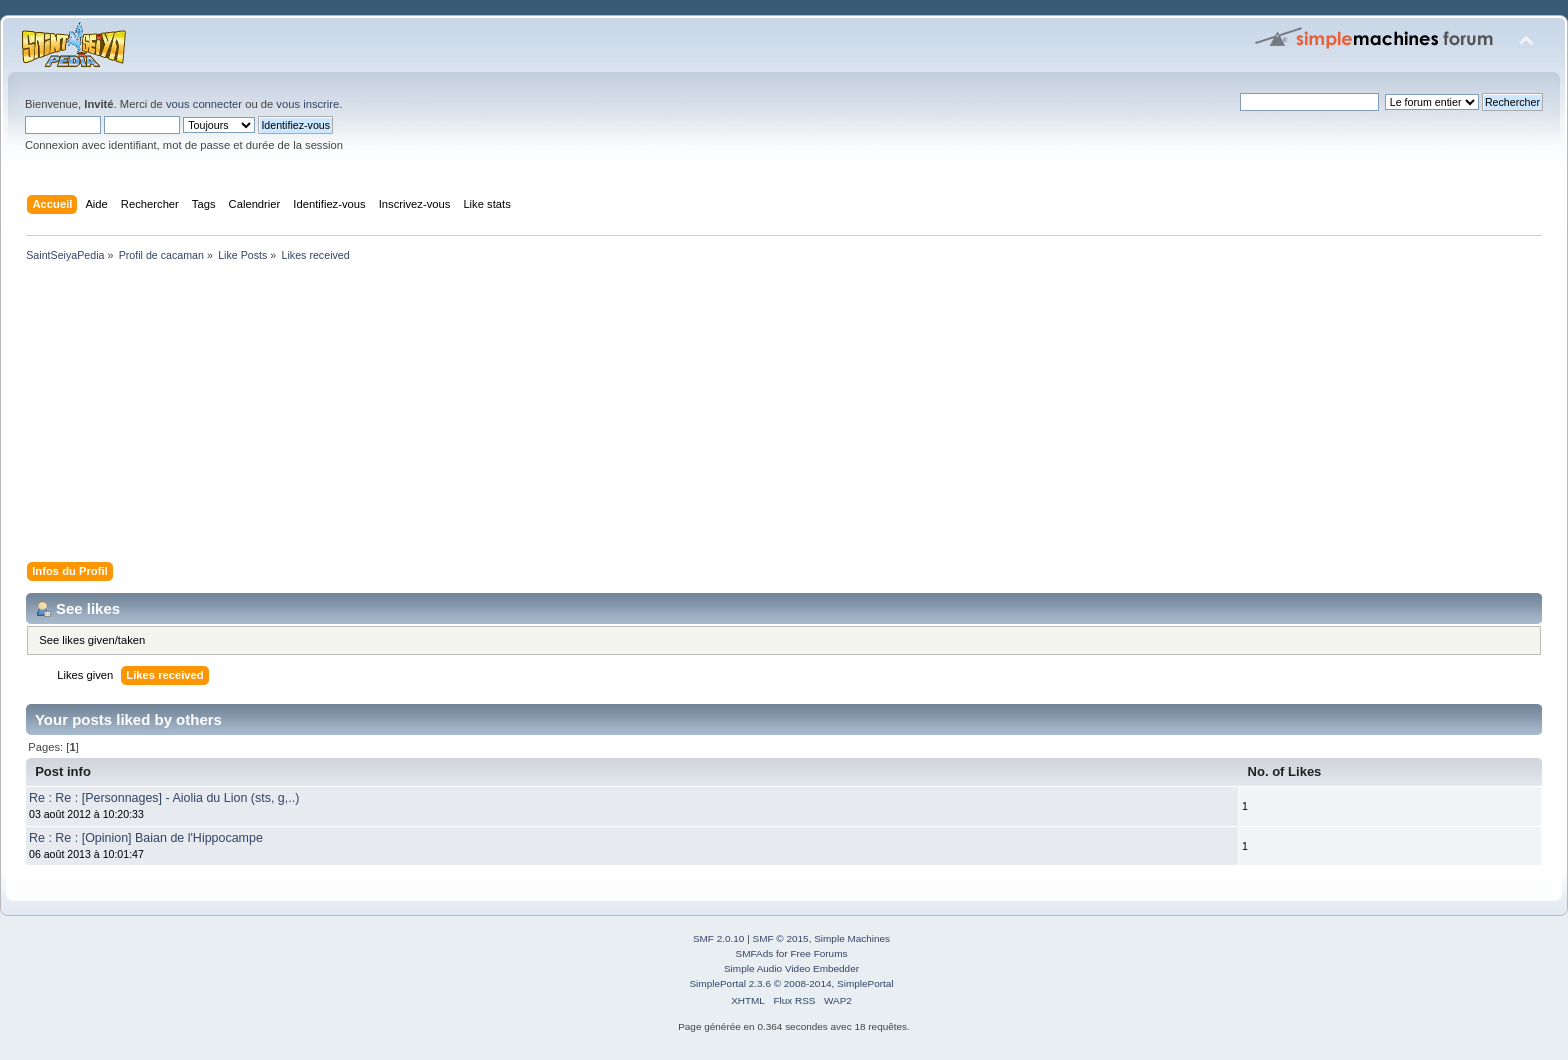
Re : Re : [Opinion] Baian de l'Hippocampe (146, 838)
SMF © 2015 (781, 938)
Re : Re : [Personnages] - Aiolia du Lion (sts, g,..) (164, 798)
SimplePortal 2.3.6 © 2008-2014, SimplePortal (791, 983)
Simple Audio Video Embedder (791, 968)
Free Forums (818, 953)
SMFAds (755, 953)
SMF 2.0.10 (719, 938)
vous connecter (204, 104)
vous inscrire (307, 104)
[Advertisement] (620, 416)
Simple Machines (852, 938)
